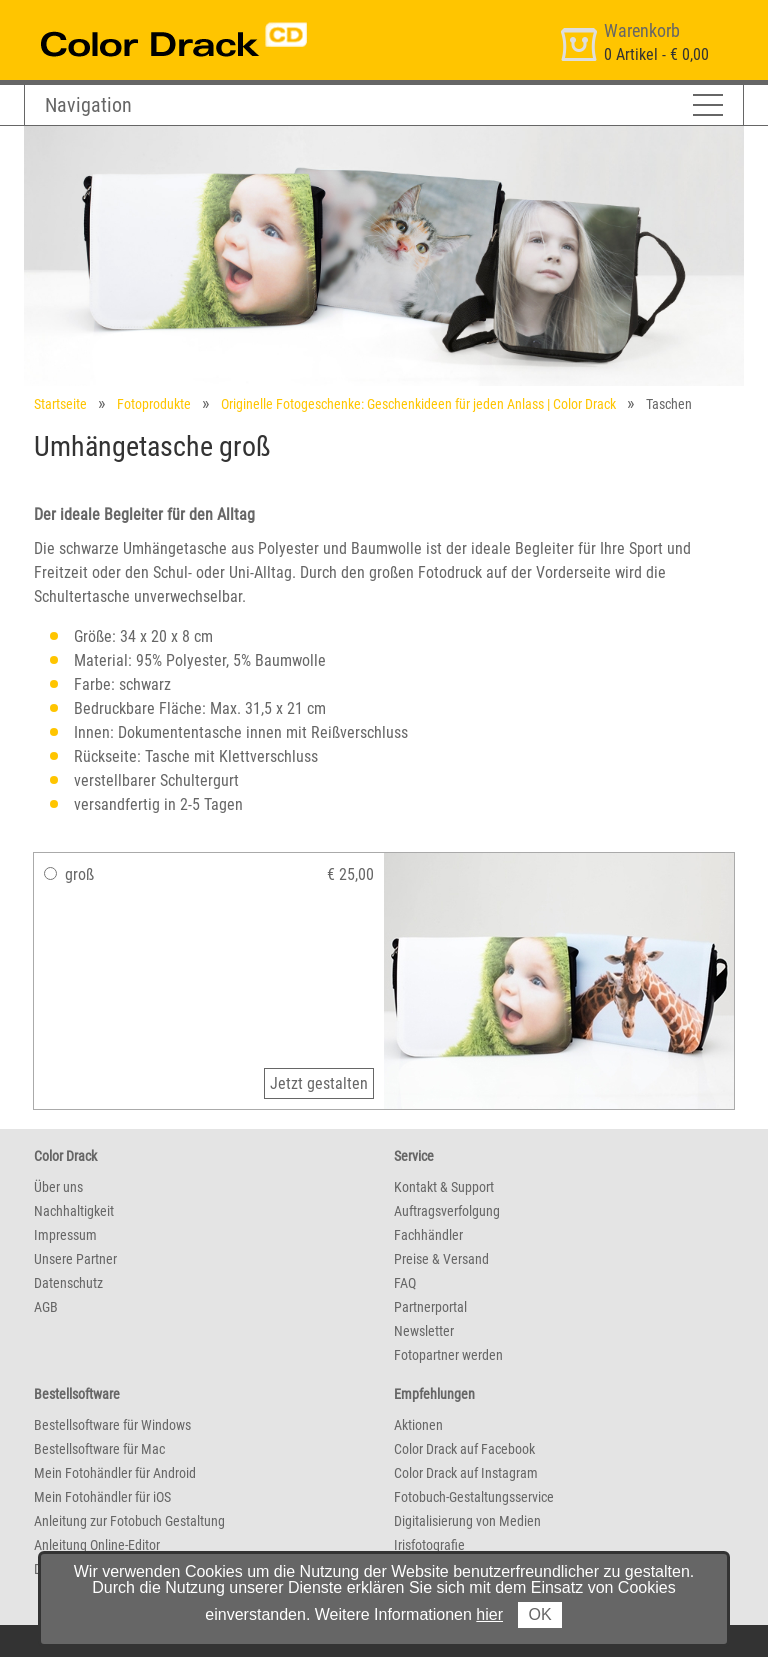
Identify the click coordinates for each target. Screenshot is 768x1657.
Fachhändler (428, 1235)
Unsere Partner (75, 1259)
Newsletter (424, 1331)
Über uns (58, 1187)
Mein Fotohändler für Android (115, 1473)
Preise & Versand (441, 1259)
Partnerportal (430, 1307)
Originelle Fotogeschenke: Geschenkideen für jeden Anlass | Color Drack (418, 404)
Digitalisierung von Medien (467, 1521)
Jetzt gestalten (319, 1083)
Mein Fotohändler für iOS (102, 1497)
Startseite (60, 404)
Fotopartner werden (448, 1355)
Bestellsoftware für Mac (99, 1449)
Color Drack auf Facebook (464, 1449)
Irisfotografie (429, 1545)
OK (539, 1614)
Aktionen (418, 1425)
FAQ (405, 1283)
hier (489, 1614)
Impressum (65, 1235)
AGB (46, 1307)
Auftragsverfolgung (447, 1211)
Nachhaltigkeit (74, 1211)
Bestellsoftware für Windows (112, 1425)
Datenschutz (68, 1283)
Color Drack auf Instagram (466, 1473)
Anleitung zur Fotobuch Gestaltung (129, 1521)
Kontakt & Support (444, 1187)
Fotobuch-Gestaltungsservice (474, 1497)
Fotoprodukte (154, 404)
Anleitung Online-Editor (97, 1545)
